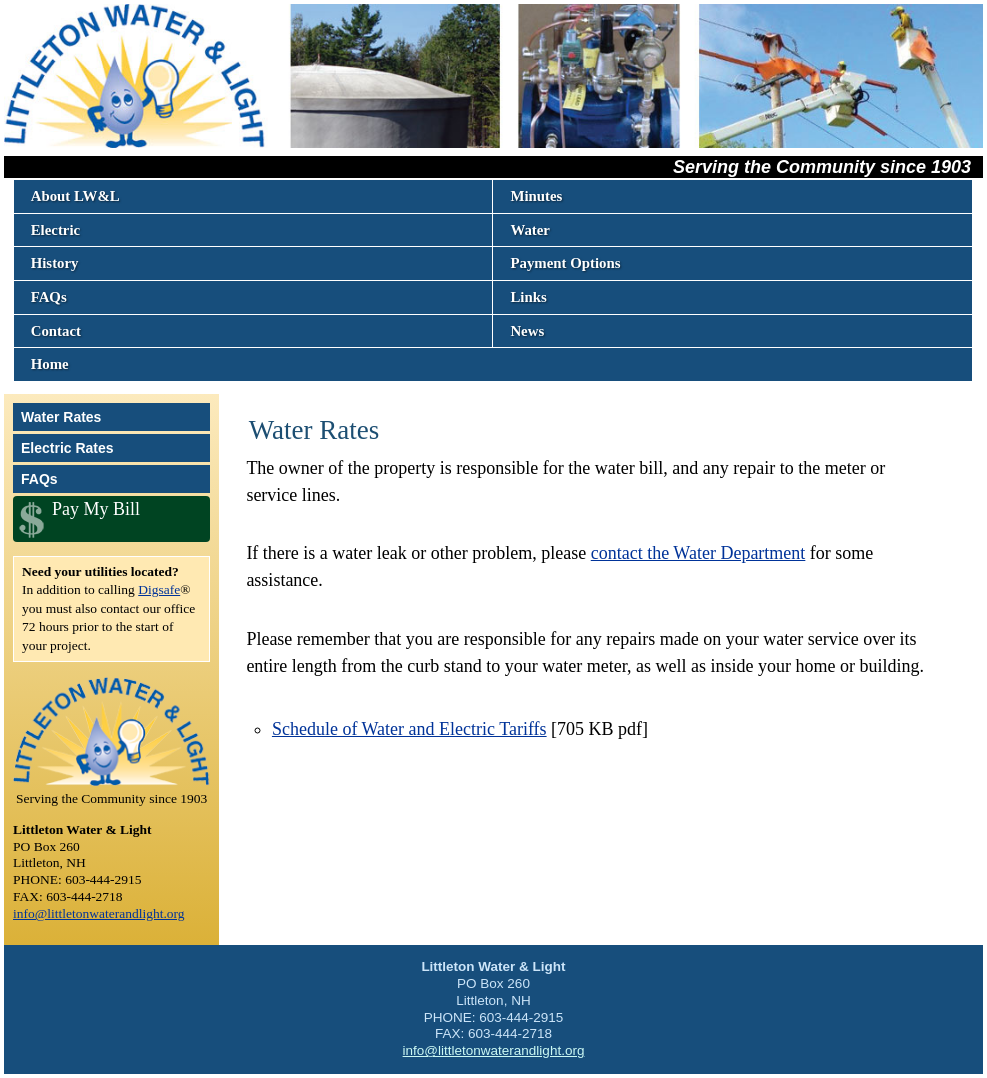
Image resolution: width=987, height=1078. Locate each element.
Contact (56, 331)
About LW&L (75, 196)
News (527, 331)
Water (530, 230)
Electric (55, 230)
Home (50, 364)
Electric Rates (67, 448)
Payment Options (565, 263)
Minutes (536, 196)
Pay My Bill (96, 509)
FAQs (49, 297)
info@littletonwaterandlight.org (99, 913)
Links (528, 297)
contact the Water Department (698, 553)
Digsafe (159, 589)
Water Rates (61, 417)
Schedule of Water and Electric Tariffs (409, 729)
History (55, 263)
